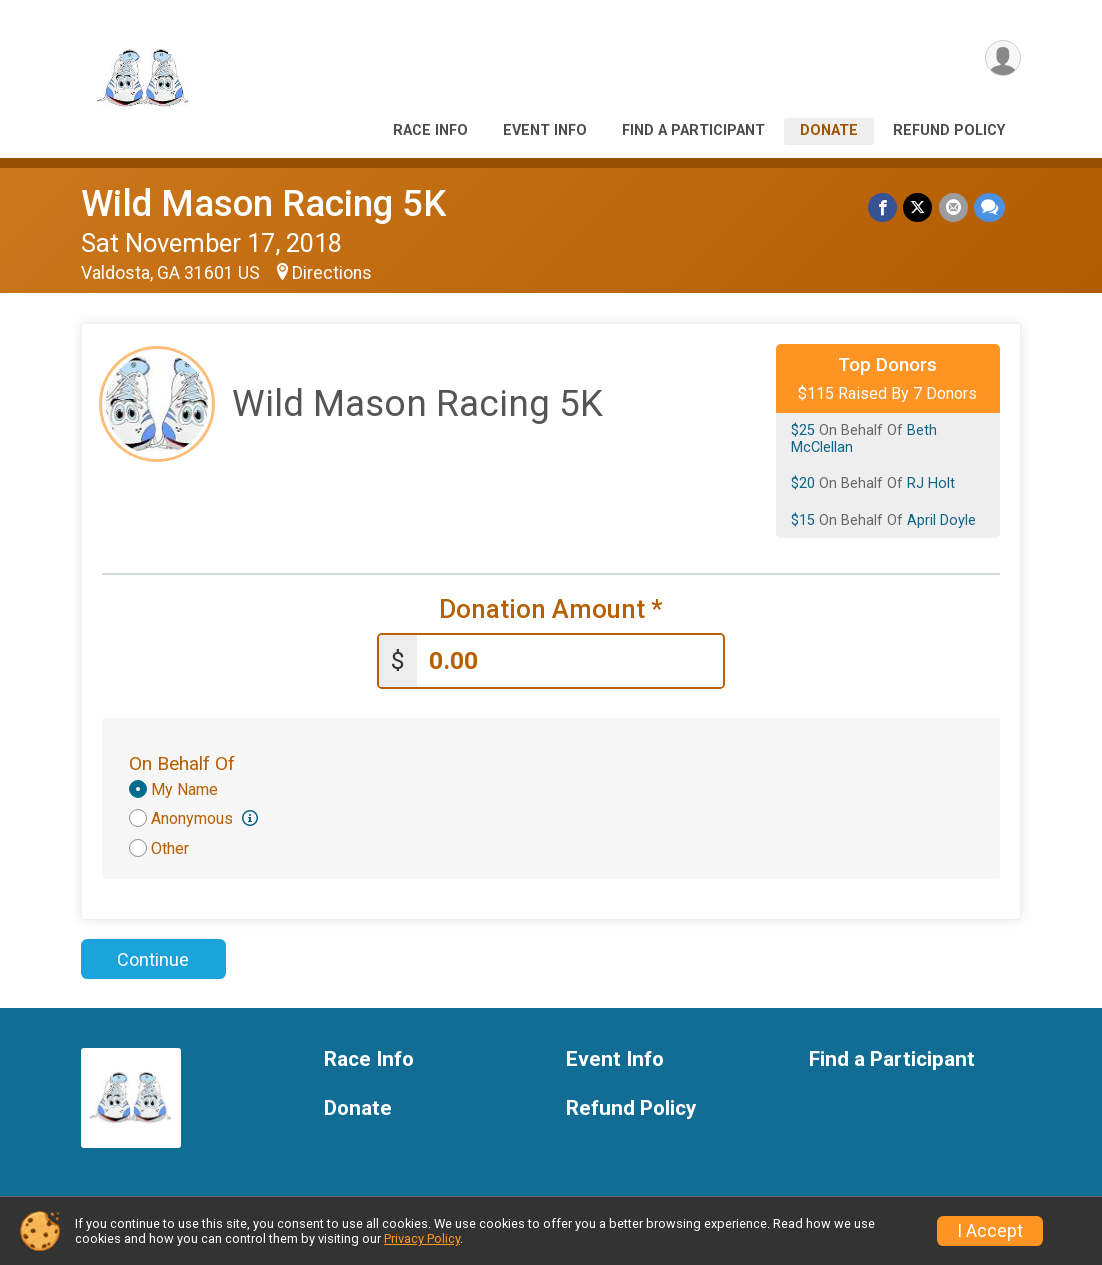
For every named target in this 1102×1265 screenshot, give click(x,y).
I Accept (990, 1231)
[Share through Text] (989, 207)
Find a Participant (693, 130)
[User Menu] (1002, 58)
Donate (829, 130)
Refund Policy (949, 130)
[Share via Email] (953, 207)
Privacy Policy (422, 1238)
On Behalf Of (182, 763)
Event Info (545, 130)
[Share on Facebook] (883, 207)
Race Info (430, 130)
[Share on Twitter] (918, 207)
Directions (332, 273)
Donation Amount (551, 609)
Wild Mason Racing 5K (263, 203)
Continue (153, 959)
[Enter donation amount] (570, 661)
